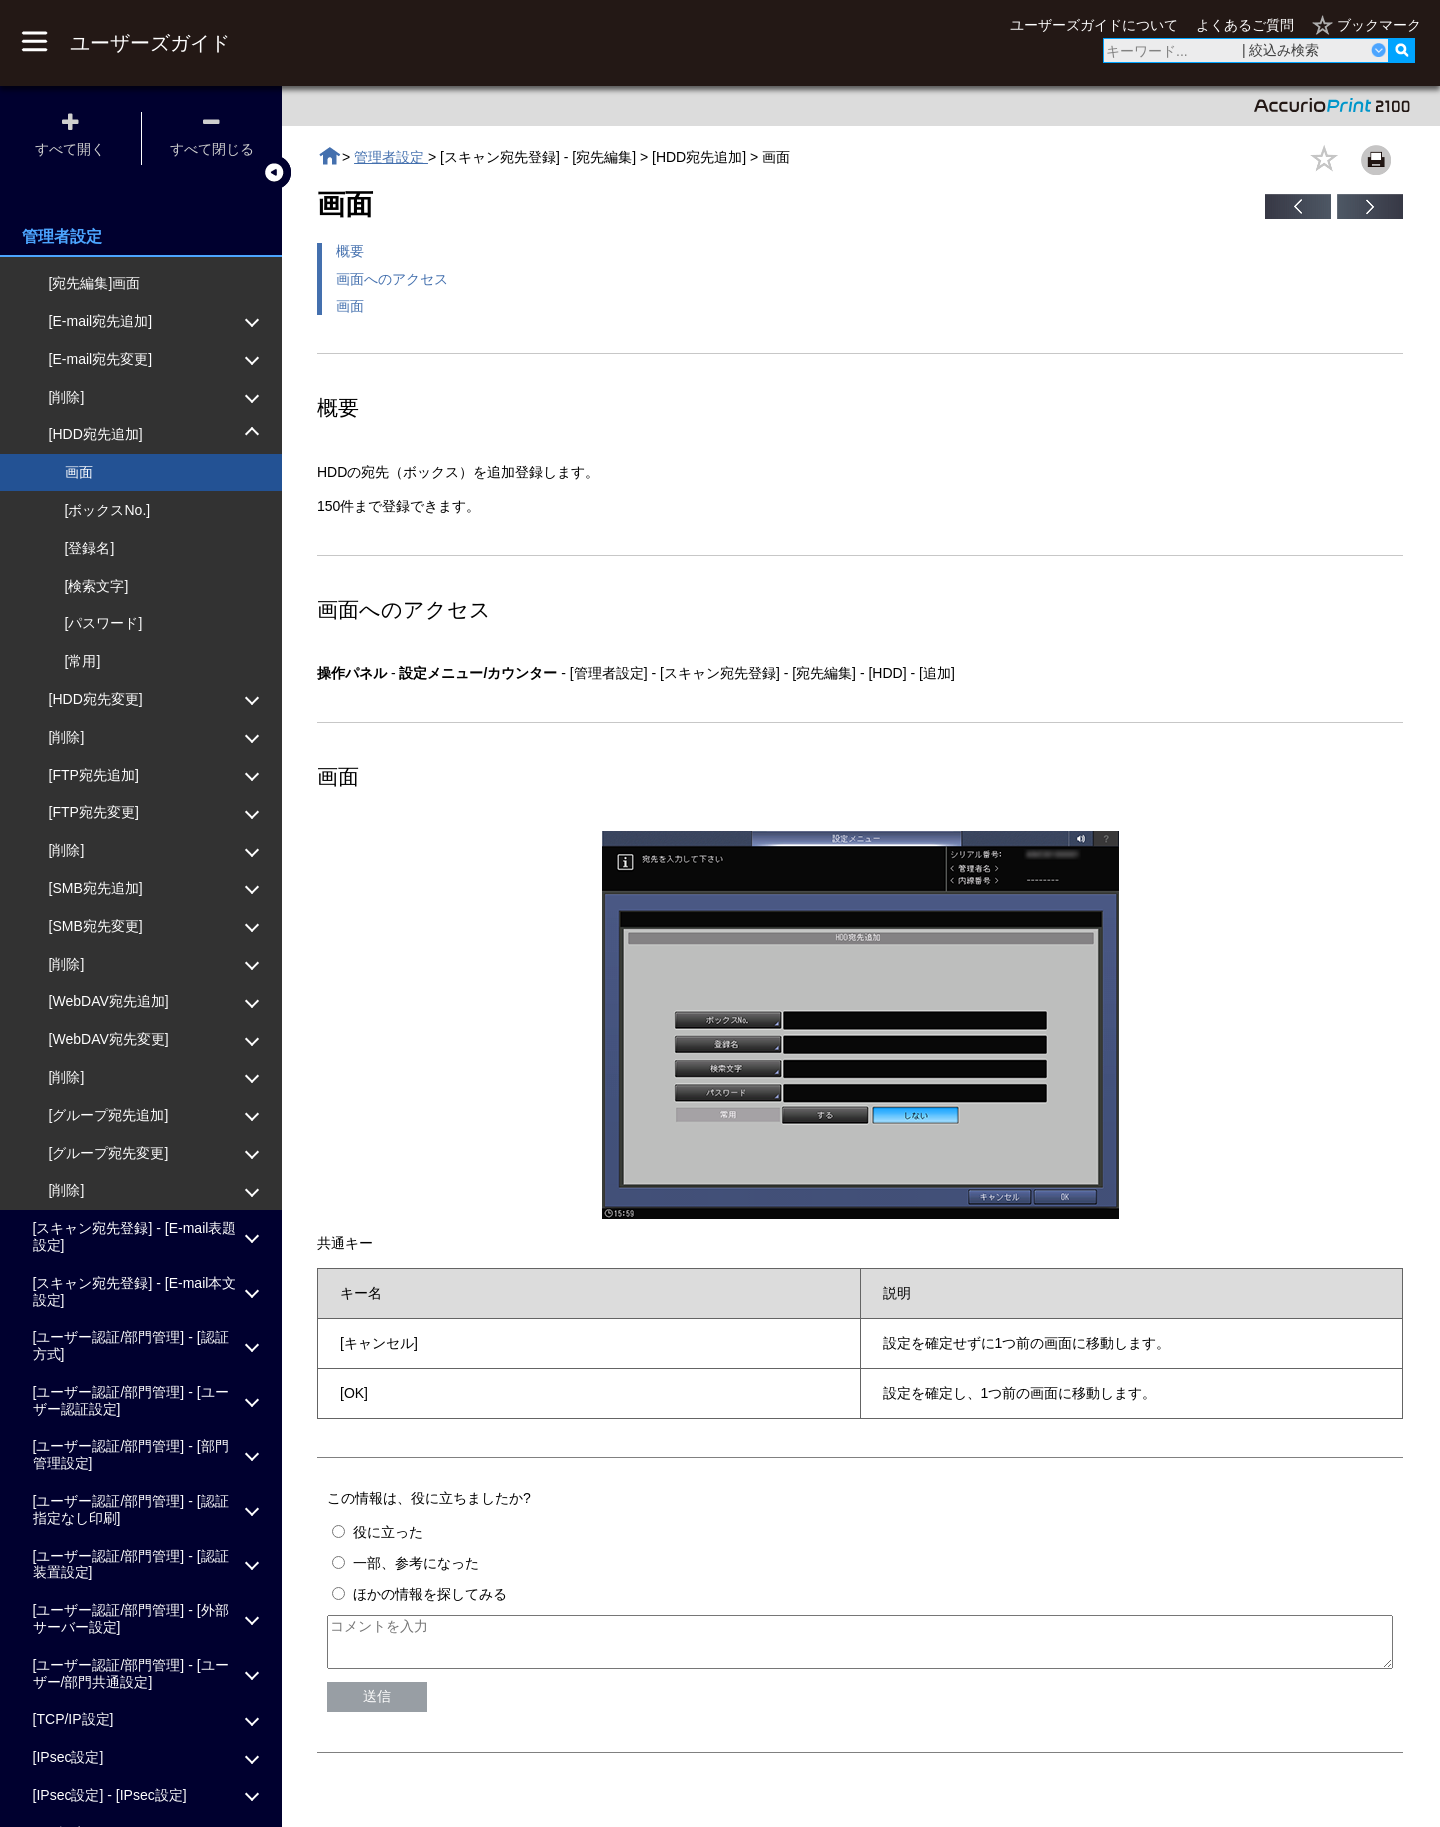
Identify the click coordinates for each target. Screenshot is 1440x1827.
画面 (350, 306)
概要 (350, 251)
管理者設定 (391, 157)
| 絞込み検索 (1281, 50)
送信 (377, 1705)
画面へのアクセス (392, 279)
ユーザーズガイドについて (1094, 25)
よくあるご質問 (1245, 25)
